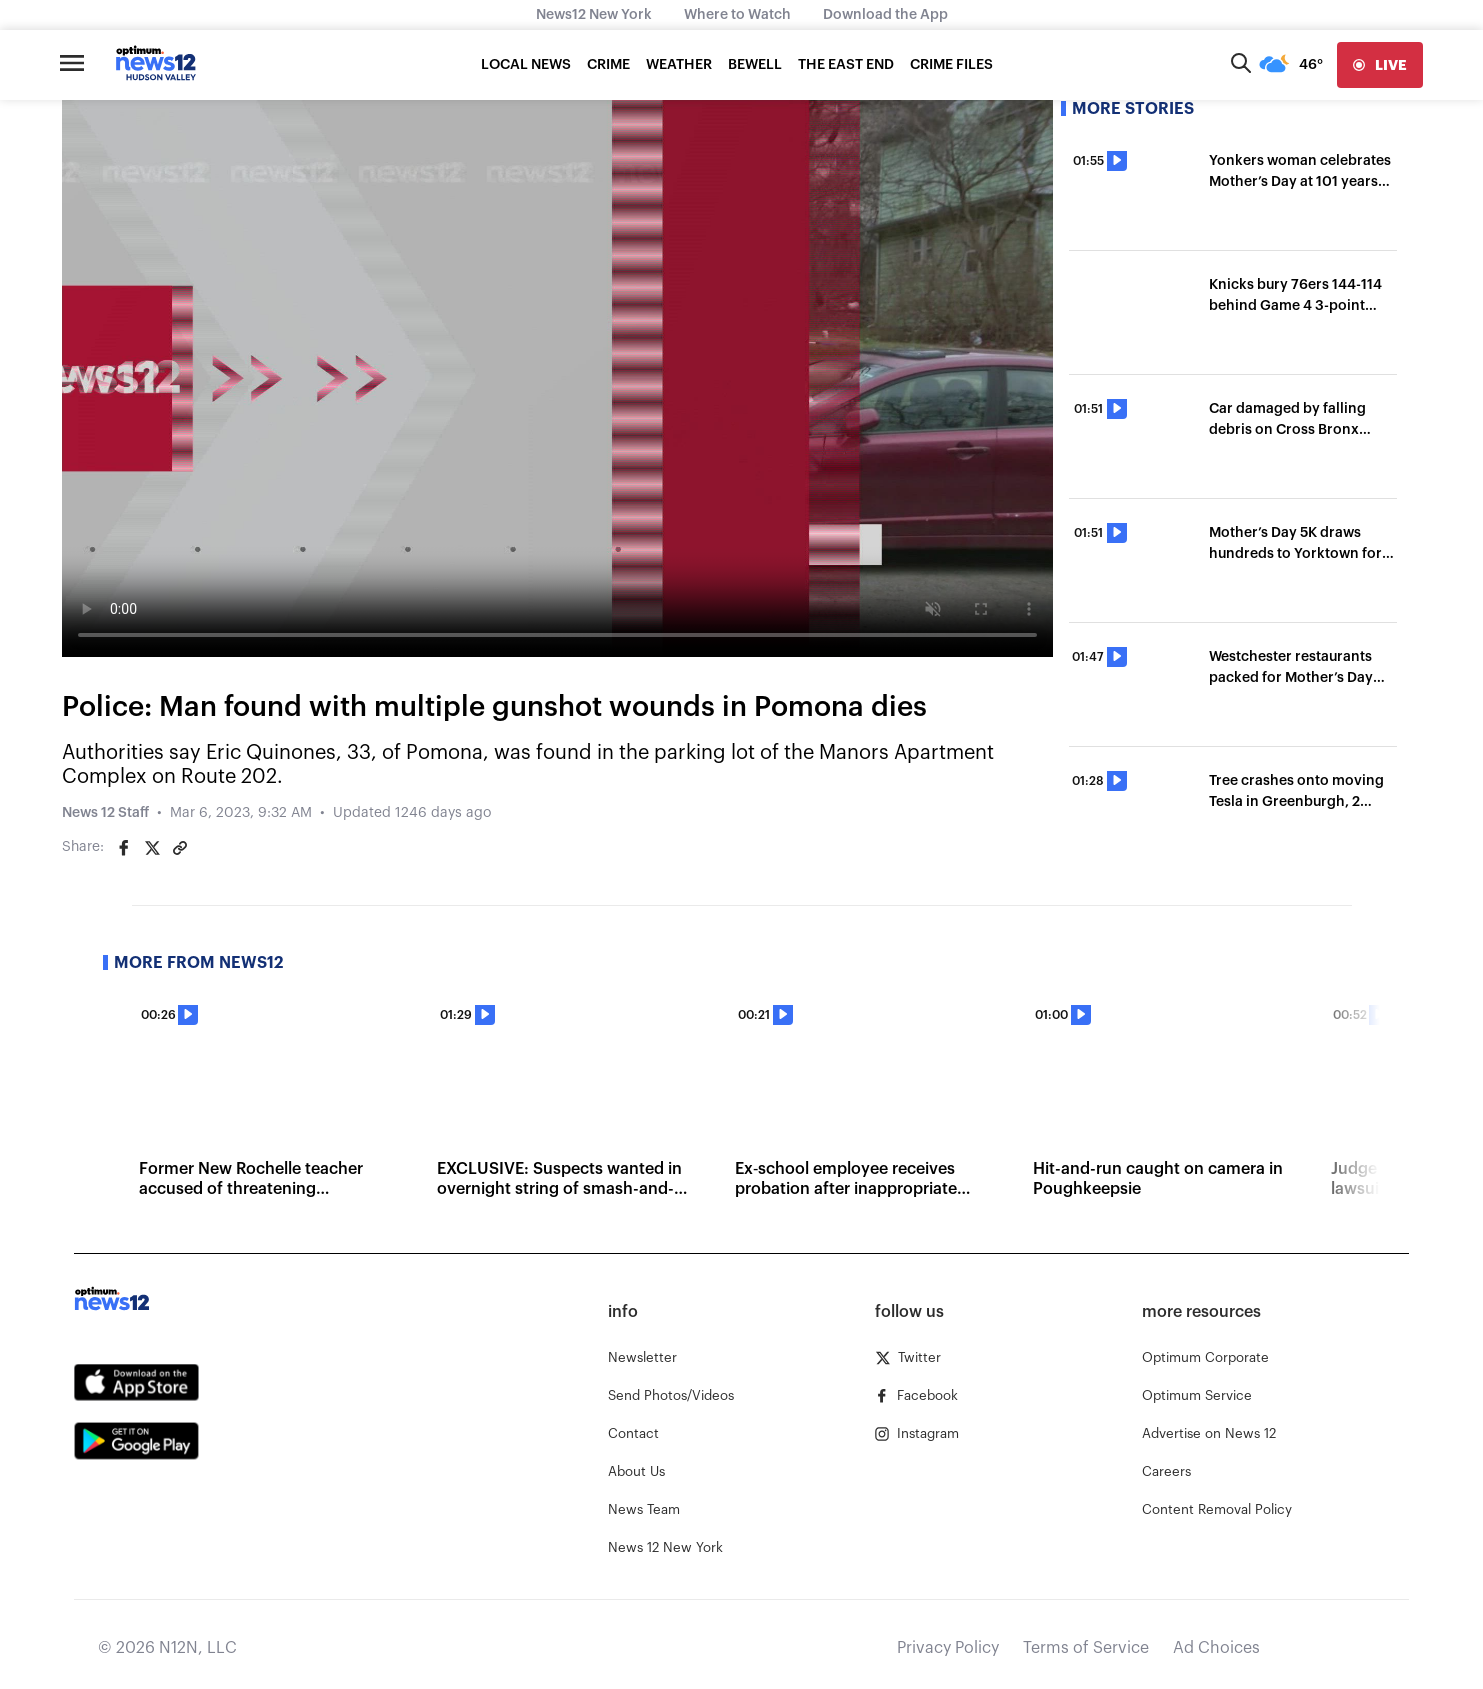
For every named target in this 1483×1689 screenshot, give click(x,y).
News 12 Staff (105, 813)
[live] (1380, 65)
